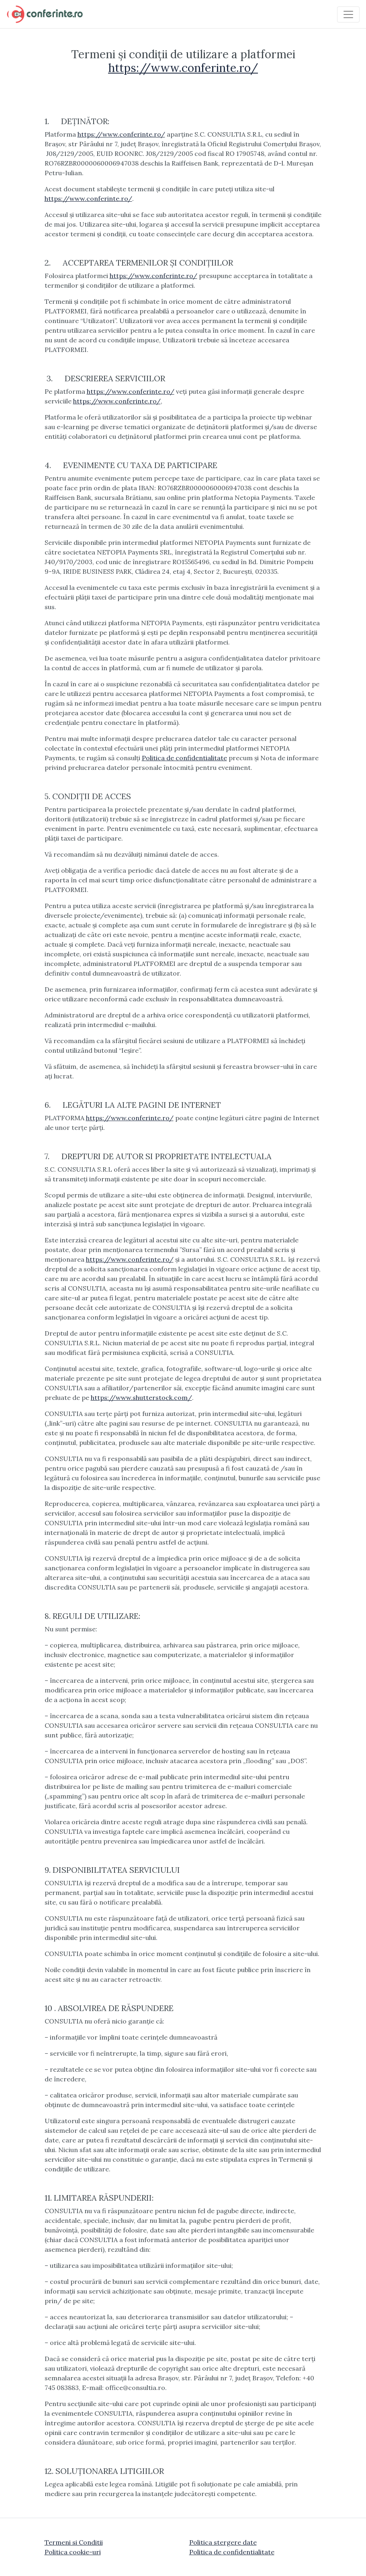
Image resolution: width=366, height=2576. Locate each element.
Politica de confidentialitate (184, 758)
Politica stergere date (223, 2542)
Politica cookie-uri (73, 2552)
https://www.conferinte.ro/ (183, 68)
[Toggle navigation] (348, 14)
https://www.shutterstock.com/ (141, 1397)
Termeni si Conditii (74, 2542)
